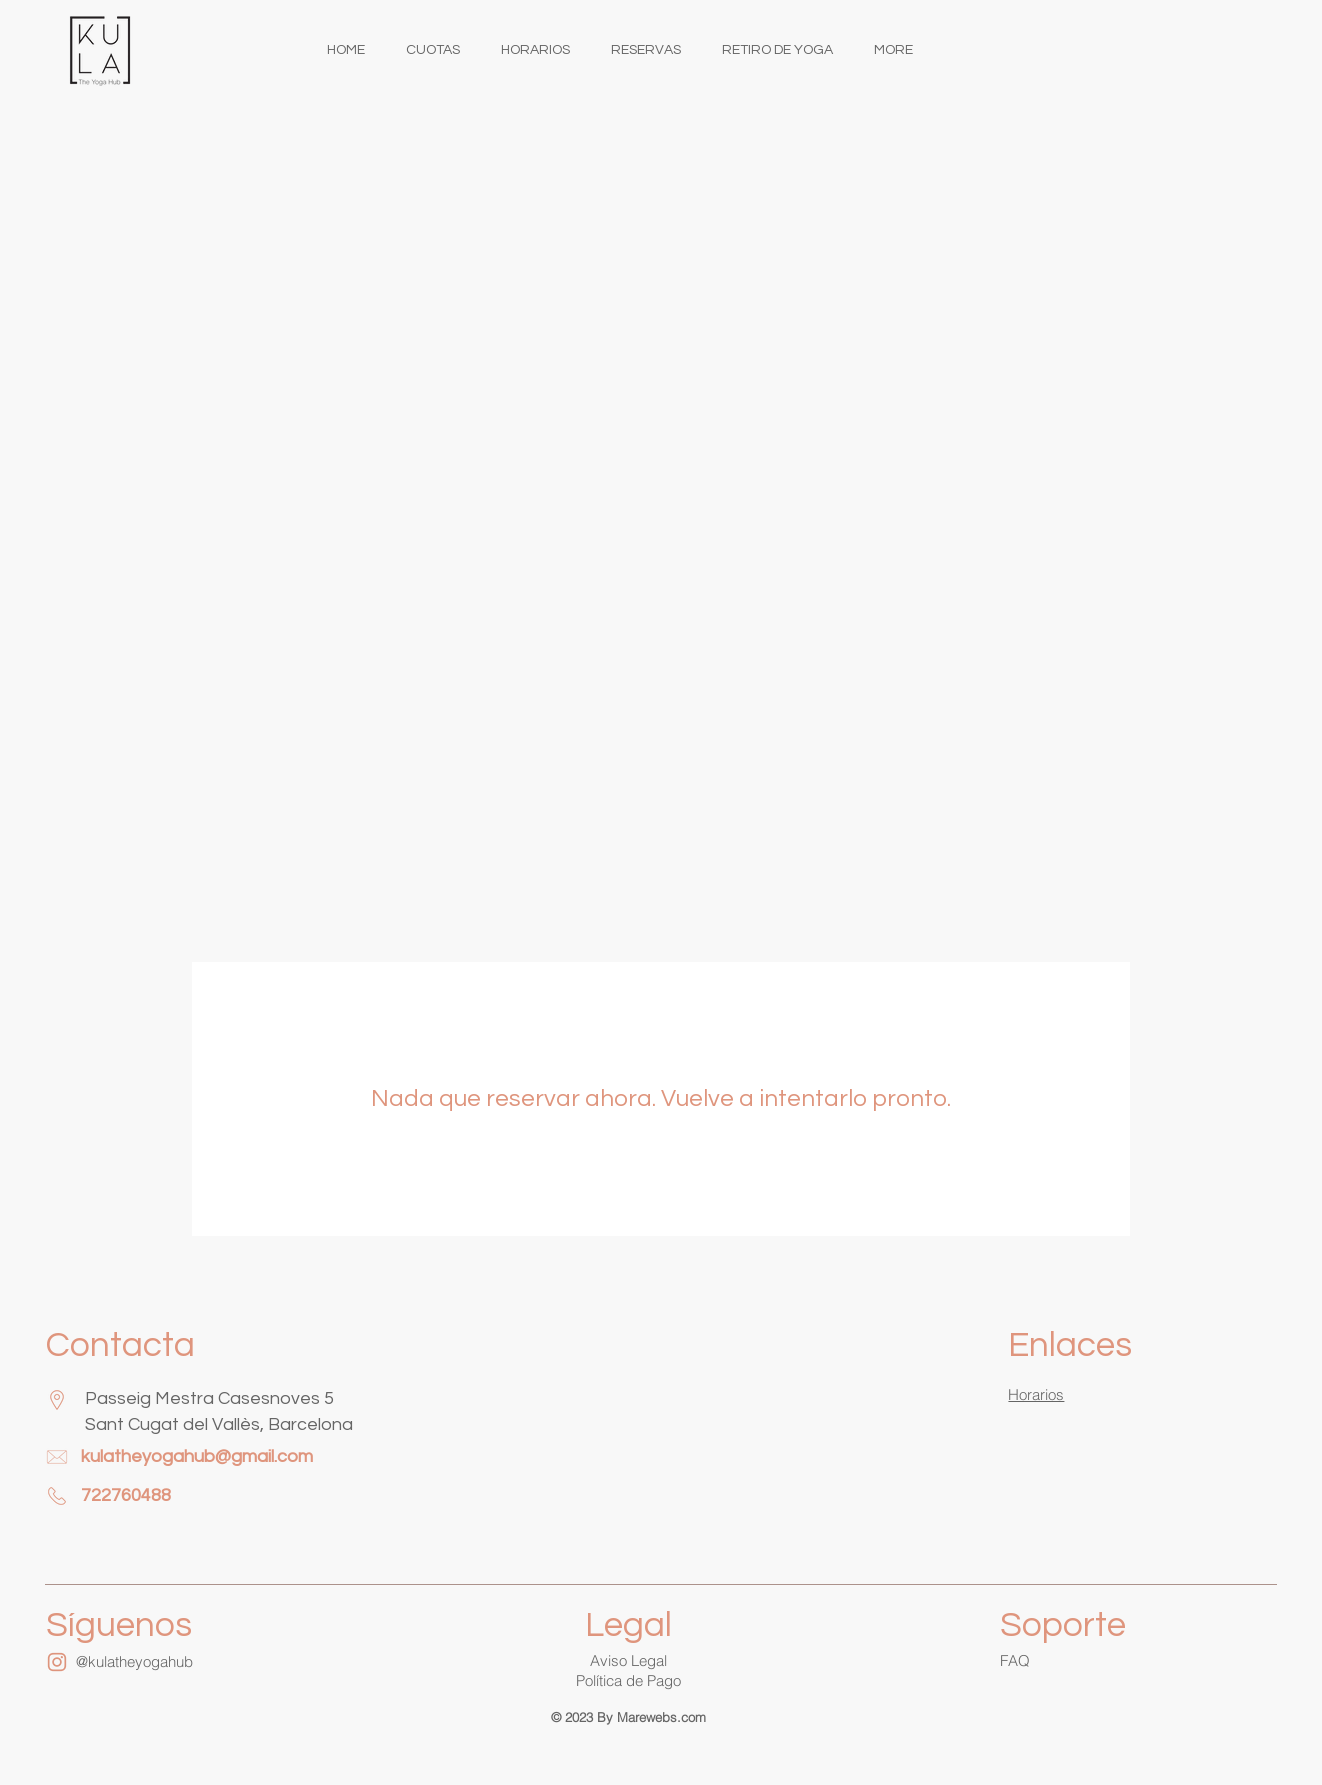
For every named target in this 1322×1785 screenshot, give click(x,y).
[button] (628, 1682)
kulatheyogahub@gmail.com (197, 1456)
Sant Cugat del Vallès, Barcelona (219, 1424)
